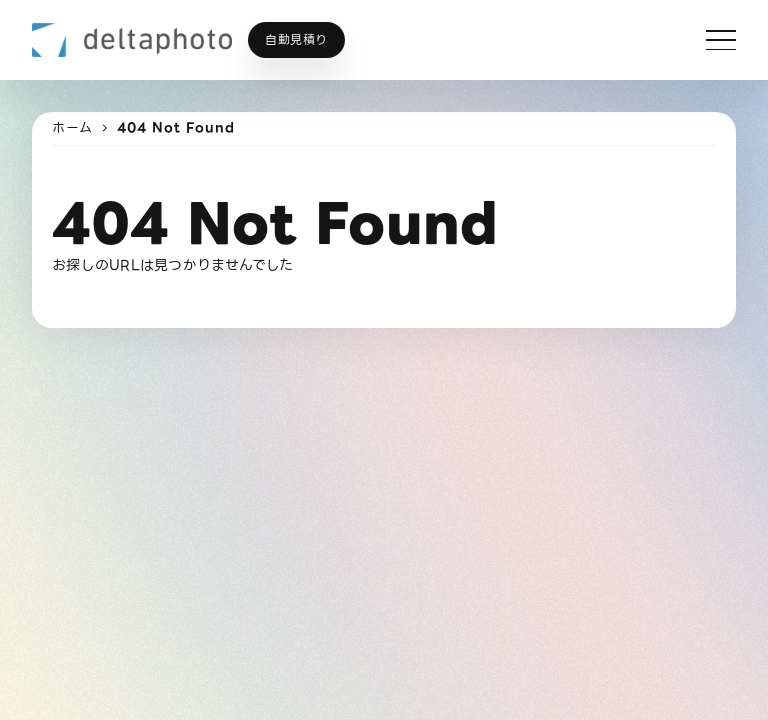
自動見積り (296, 39)
